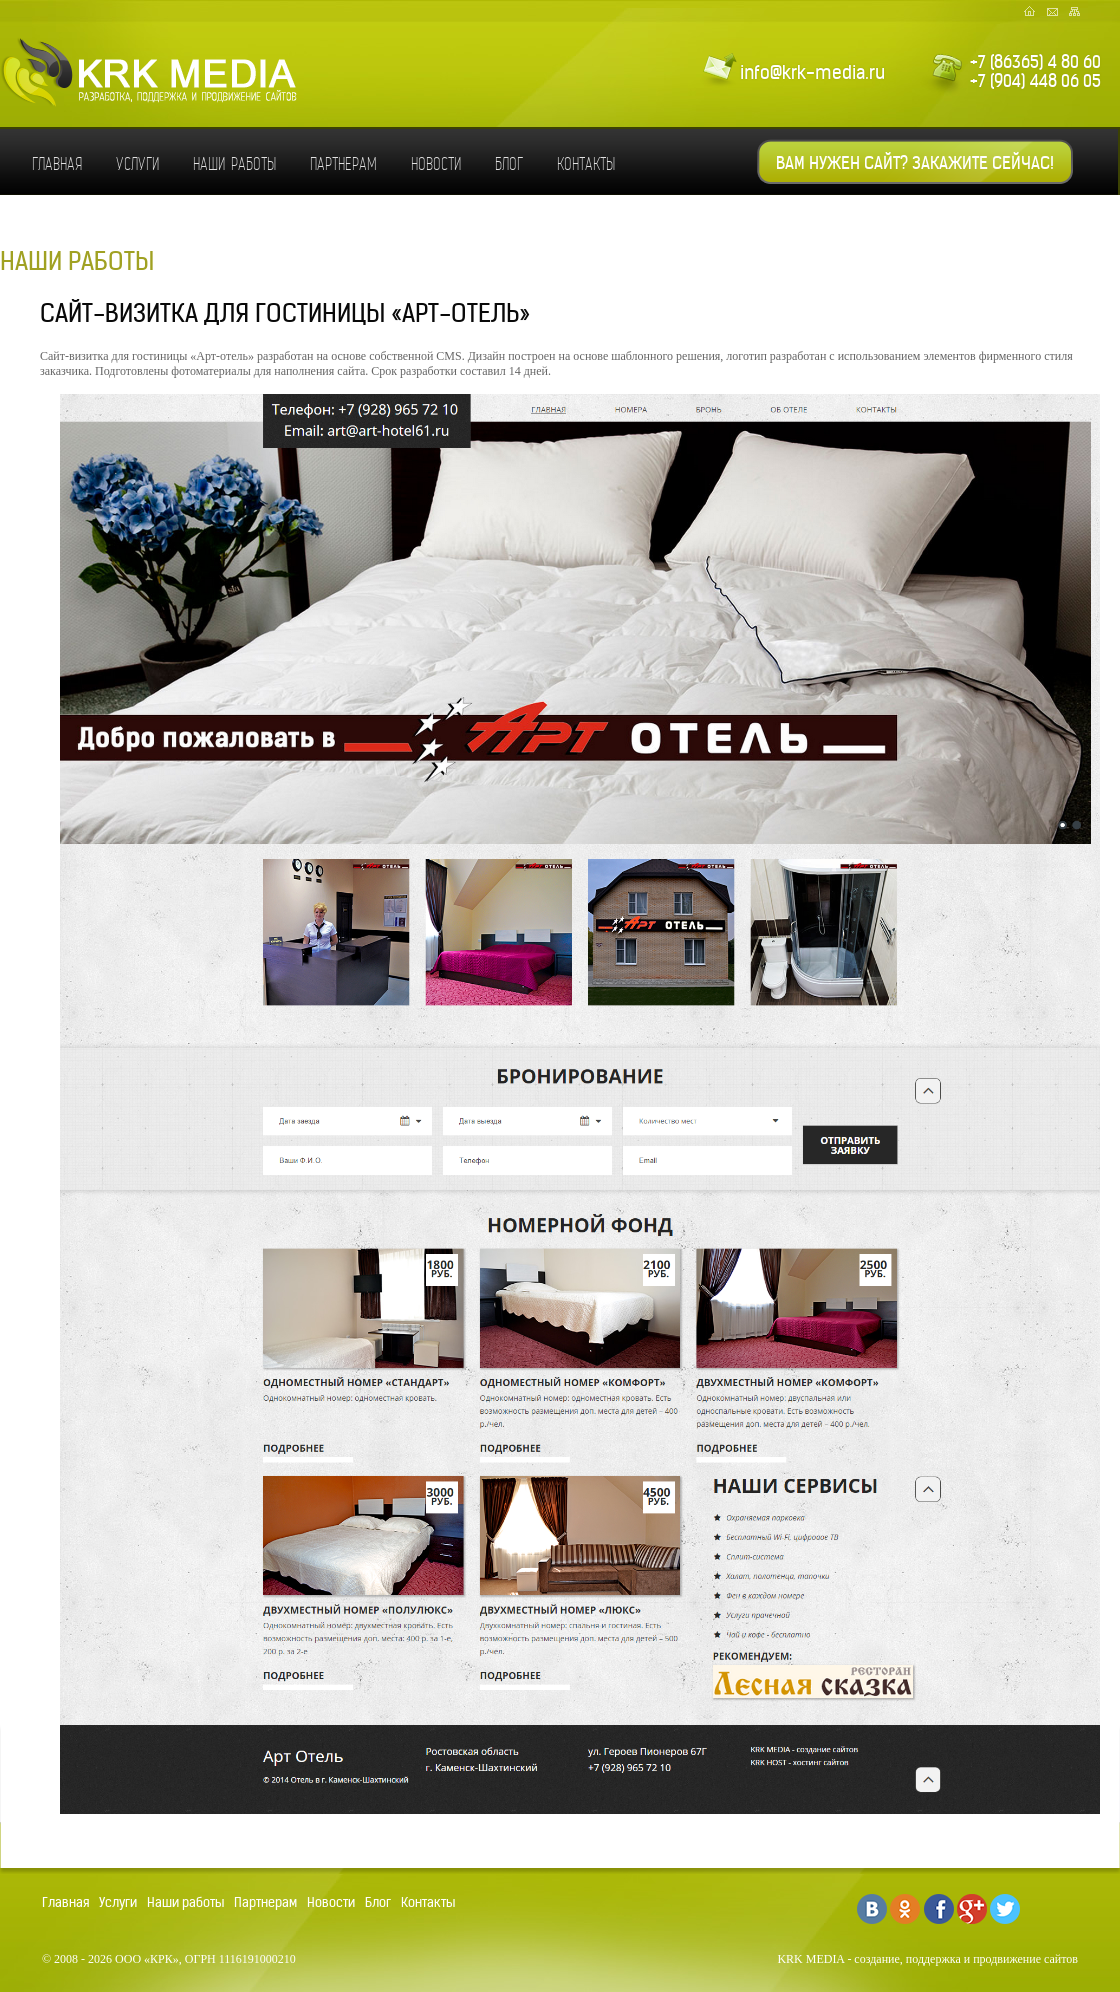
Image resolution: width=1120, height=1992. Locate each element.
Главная (57, 164)
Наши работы (234, 164)
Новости (436, 164)
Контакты (586, 164)
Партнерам (343, 164)
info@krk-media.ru (812, 72)
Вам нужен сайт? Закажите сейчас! (915, 163)
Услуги (137, 164)
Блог (509, 164)
